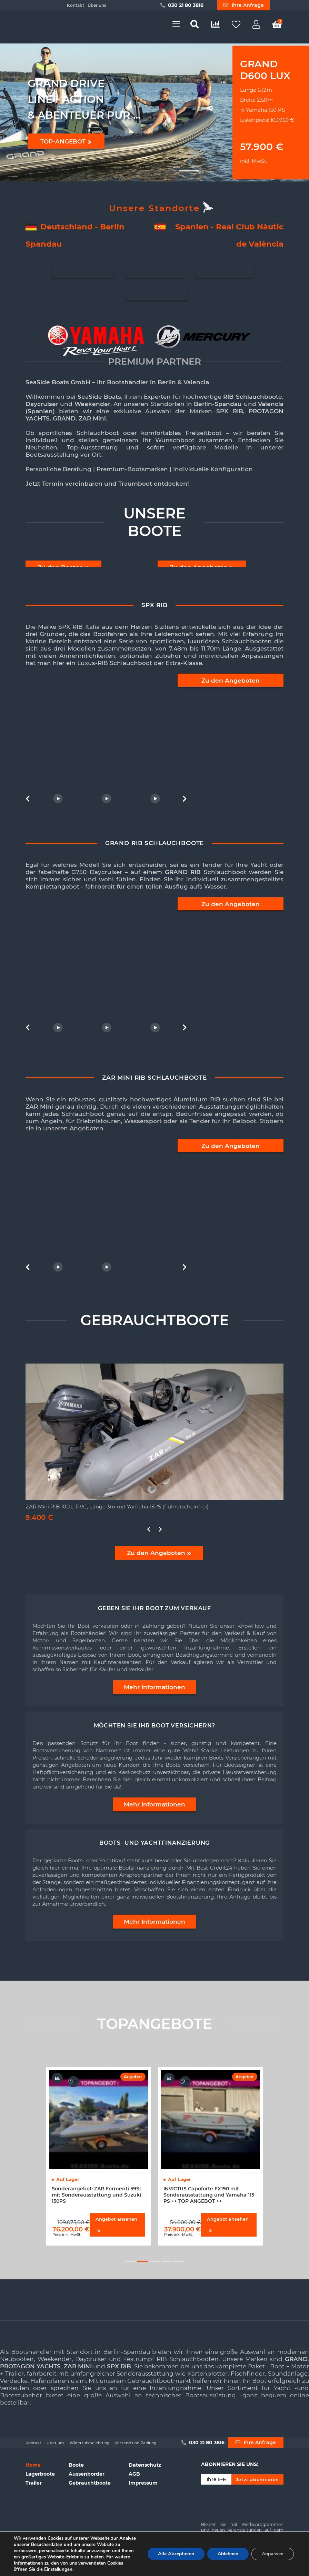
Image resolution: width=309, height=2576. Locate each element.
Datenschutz (145, 2465)
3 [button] (154, 2261)
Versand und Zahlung (136, 2442)
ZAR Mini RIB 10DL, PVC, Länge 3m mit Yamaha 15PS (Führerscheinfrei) (117, 1506)
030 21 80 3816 (181, 5)
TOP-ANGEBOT (66, 141)
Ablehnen (228, 2553)
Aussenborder (86, 2474)
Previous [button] (29, 798)
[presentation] (253, 2501)
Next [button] (183, 798)
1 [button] (130, 2261)
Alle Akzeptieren (176, 2553)
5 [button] (178, 2261)
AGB (134, 2474)
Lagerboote (40, 2474)
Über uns (97, 5)
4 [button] (166, 2261)
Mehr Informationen (154, 1687)
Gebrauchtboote (90, 2483)
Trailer (34, 2483)
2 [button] (142, 2261)
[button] (120, 170)
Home (33, 2465)
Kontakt (75, 5)
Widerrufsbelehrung (90, 2442)
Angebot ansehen (116, 2224)
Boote (76, 2465)
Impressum (143, 2483)
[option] (106, 739)
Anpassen (272, 2553)
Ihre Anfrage (243, 5)
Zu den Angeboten (230, 680)
